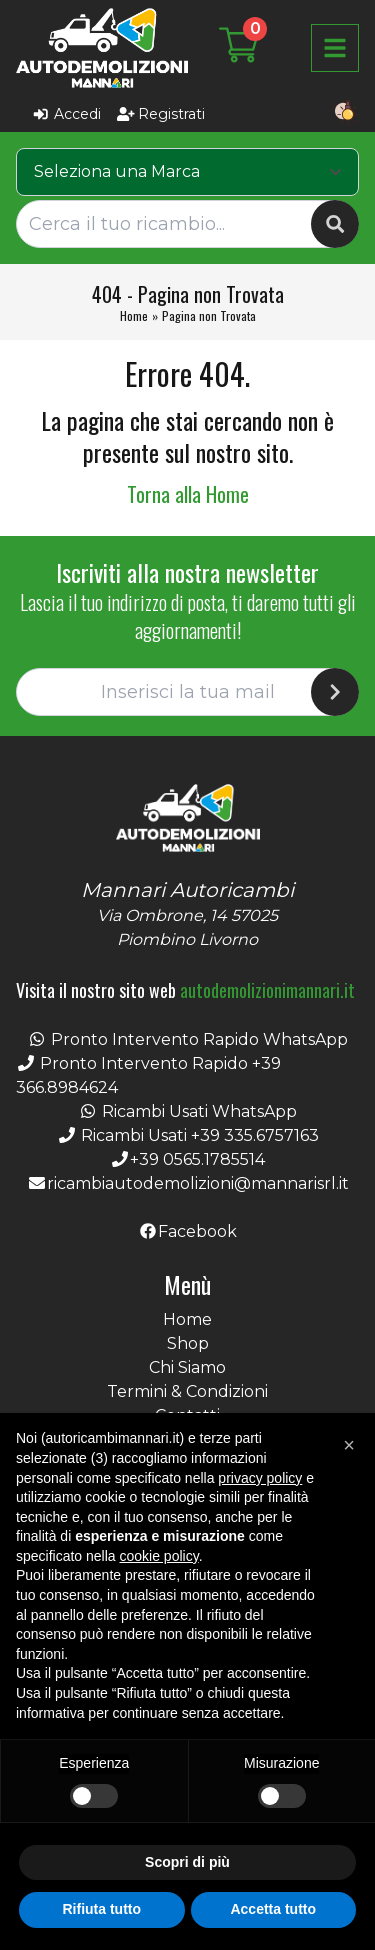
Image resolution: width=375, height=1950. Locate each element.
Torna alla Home (188, 494)
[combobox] (187, 172)
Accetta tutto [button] (273, 1909)
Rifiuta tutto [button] (101, 1909)
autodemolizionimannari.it (267, 990)
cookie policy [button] (159, 1556)
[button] (349, 1445)
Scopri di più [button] (187, 1862)
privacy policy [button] (260, 1478)
